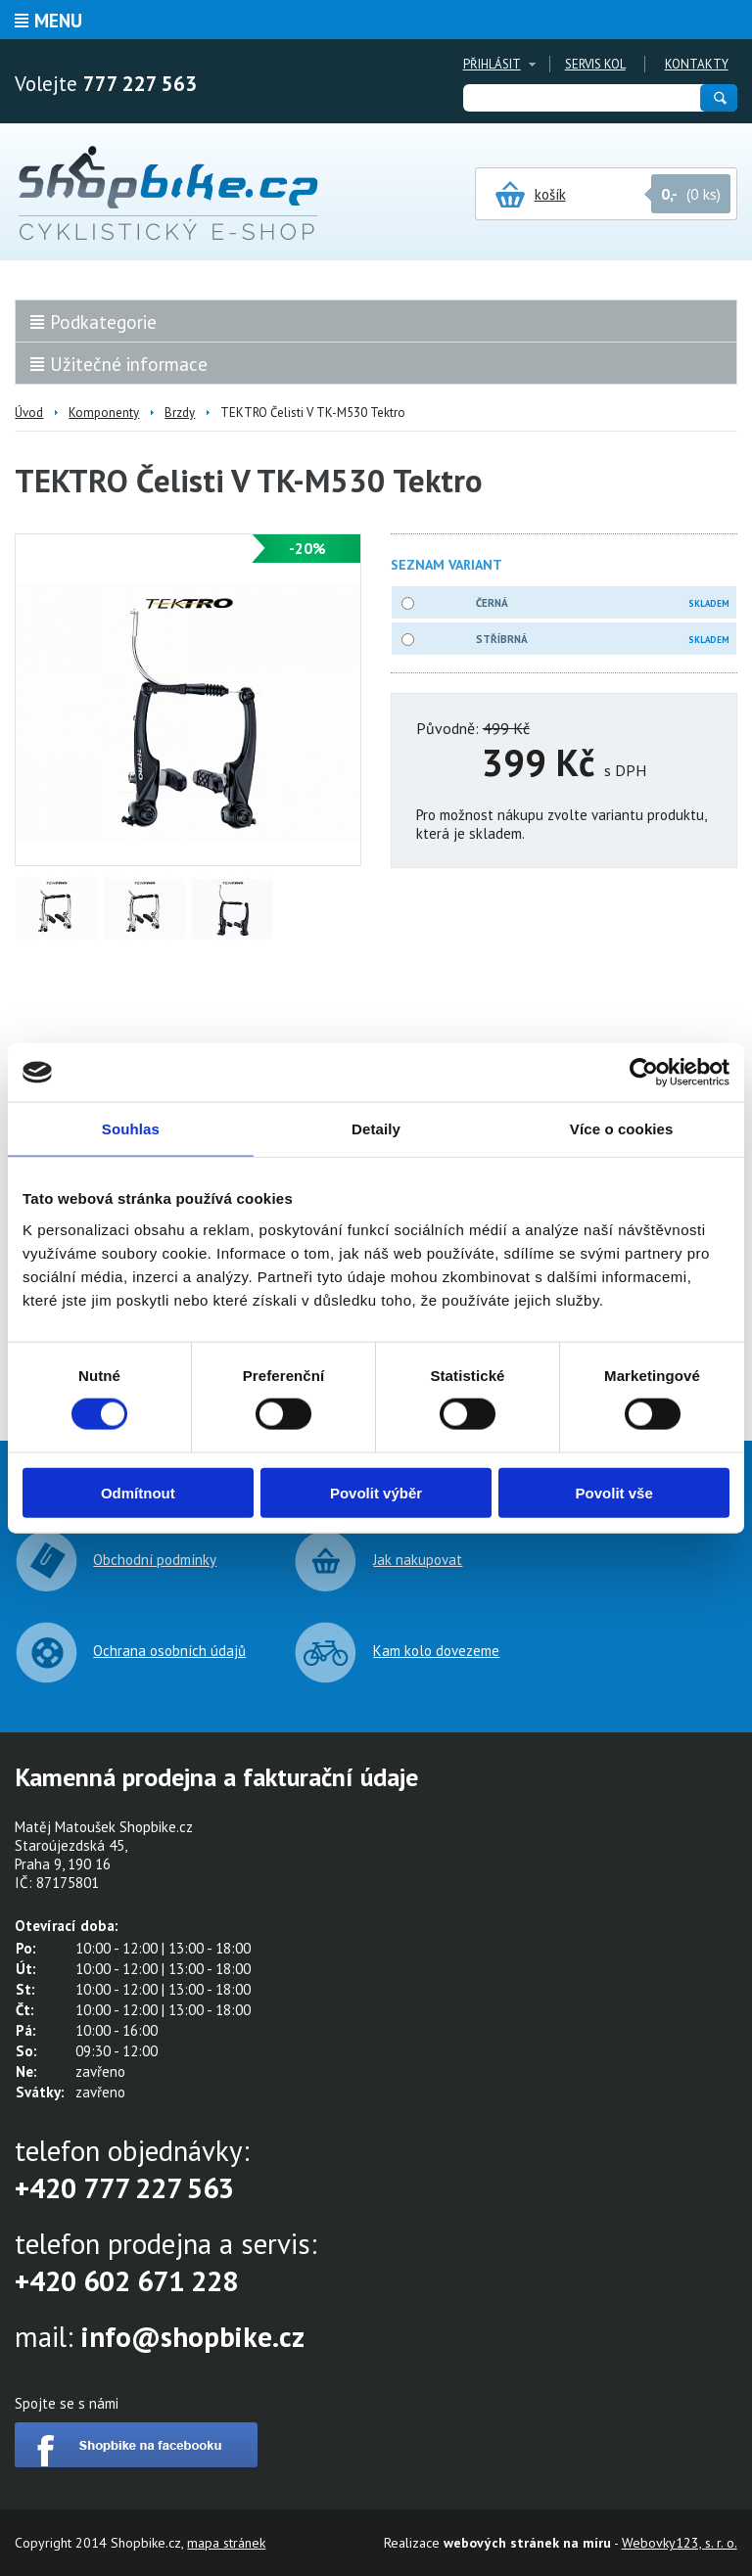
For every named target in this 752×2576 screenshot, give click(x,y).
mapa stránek (226, 2543)
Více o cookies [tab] (622, 1129)
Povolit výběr (376, 1492)
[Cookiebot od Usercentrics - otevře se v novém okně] (643, 1072)
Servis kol (595, 64)
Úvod (29, 412)
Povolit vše (614, 1492)
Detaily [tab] (376, 1129)
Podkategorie (103, 322)
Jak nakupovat (417, 1559)
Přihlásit (492, 64)
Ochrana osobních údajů (169, 1650)
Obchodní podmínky (154, 1559)
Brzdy (179, 412)
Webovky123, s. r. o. (679, 2543)
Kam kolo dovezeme (436, 1650)
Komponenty (104, 412)
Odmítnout (138, 1492)
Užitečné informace (129, 364)
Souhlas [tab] (131, 1129)
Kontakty (696, 64)
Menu (58, 20)
